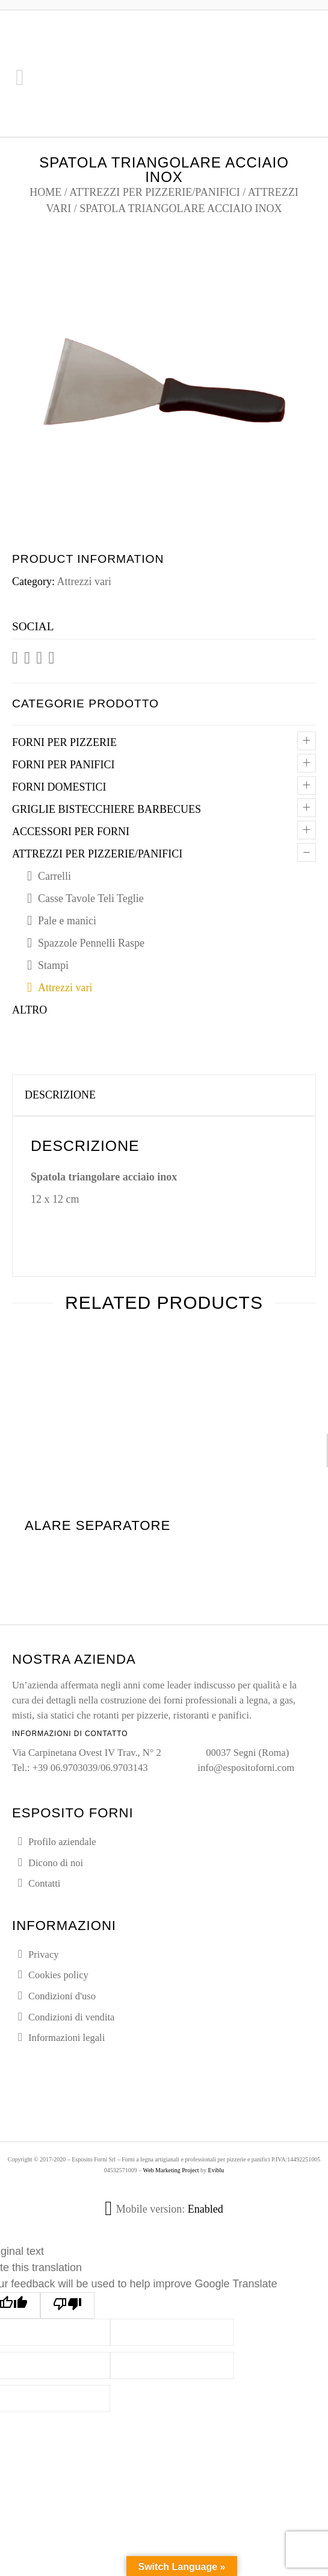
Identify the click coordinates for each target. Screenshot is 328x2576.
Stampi (53, 965)
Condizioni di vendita (71, 2017)
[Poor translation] (67, 2305)
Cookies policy (58, 1975)
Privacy (43, 1954)
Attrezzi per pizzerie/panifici (154, 192)
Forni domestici (59, 787)
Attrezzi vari (84, 581)
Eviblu (216, 2170)
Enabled (205, 2209)
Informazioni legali (66, 2037)
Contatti (44, 1883)
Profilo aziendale (62, 1841)
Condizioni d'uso (62, 1996)
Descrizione (60, 1095)
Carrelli (54, 876)
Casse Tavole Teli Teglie (91, 898)
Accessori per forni (70, 832)
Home (45, 192)
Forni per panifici (63, 765)
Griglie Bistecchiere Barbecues (106, 809)
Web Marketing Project (171, 2170)
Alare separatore (97, 1525)
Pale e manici (67, 921)
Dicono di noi (55, 1863)
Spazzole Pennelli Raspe (91, 943)
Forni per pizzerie (64, 742)
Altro (29, 1010)
